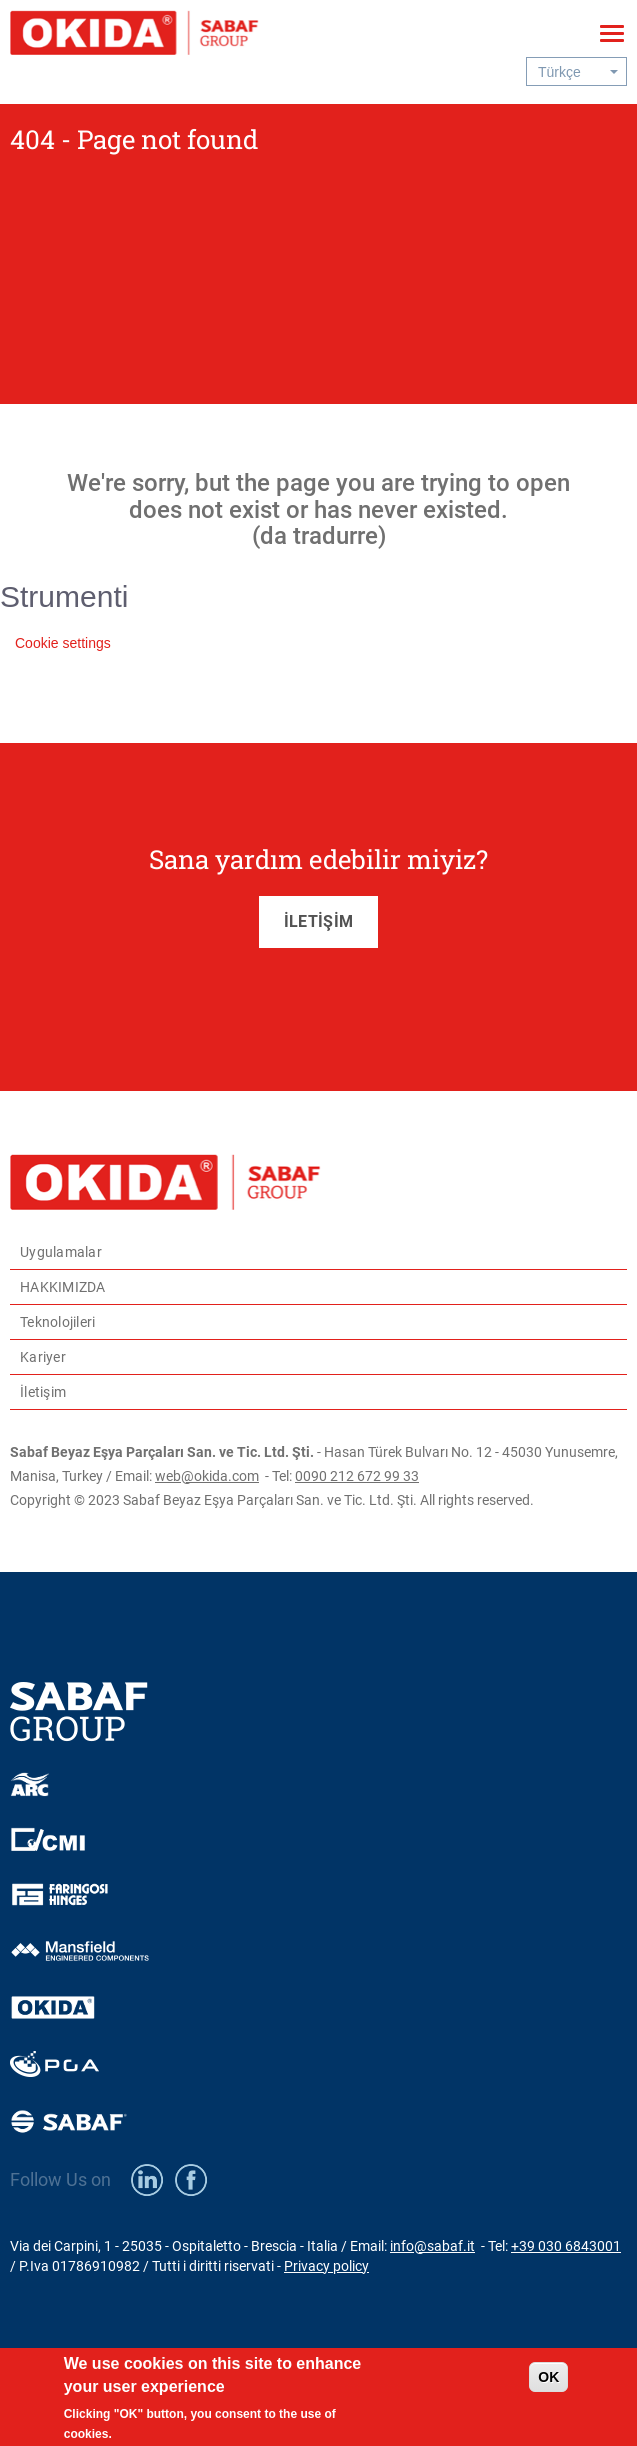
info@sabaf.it (432, 2246)
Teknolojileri (57, 1322)
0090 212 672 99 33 (357, 1476)
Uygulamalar (61, 1252)
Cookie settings (63, 643)
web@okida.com (207, 1476)
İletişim (43, 1392)
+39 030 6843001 (566, 2246)
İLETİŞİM (318, 921)
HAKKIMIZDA (63, 1287)
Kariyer (43, 1357)
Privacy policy (326, 2266)
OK (548, 2385)
